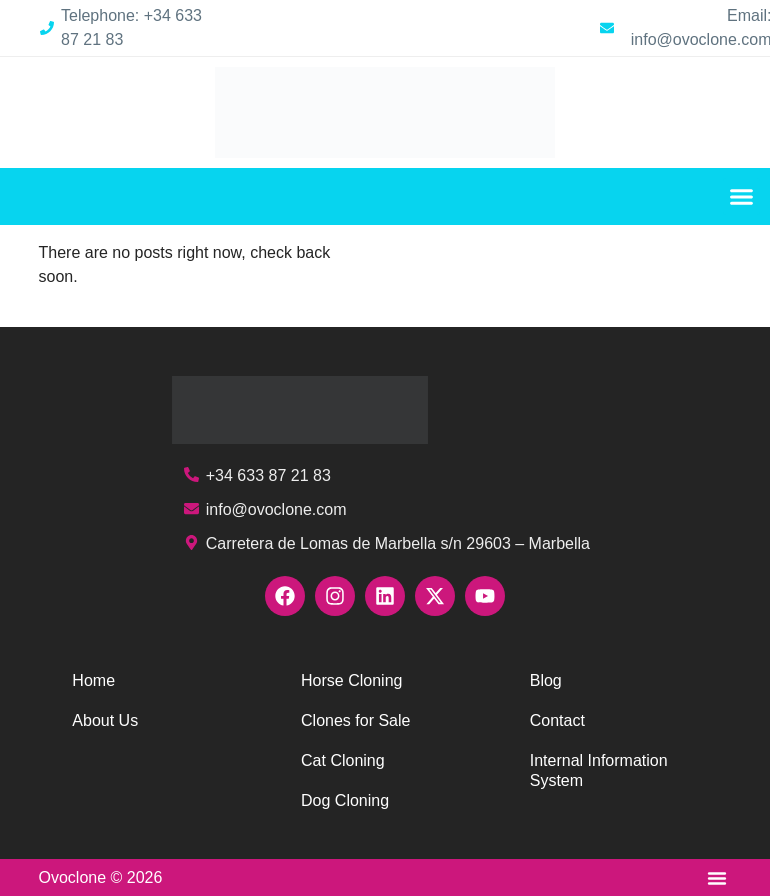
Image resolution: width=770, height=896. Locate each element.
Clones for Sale (355, 720)
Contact (557, 720)
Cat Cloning (343, 760)
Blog (546, 680)
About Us (105, 720)
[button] (742, 197)
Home (93, 680)
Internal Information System (599, 770)
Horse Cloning (351, 680)
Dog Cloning (345, 800)
